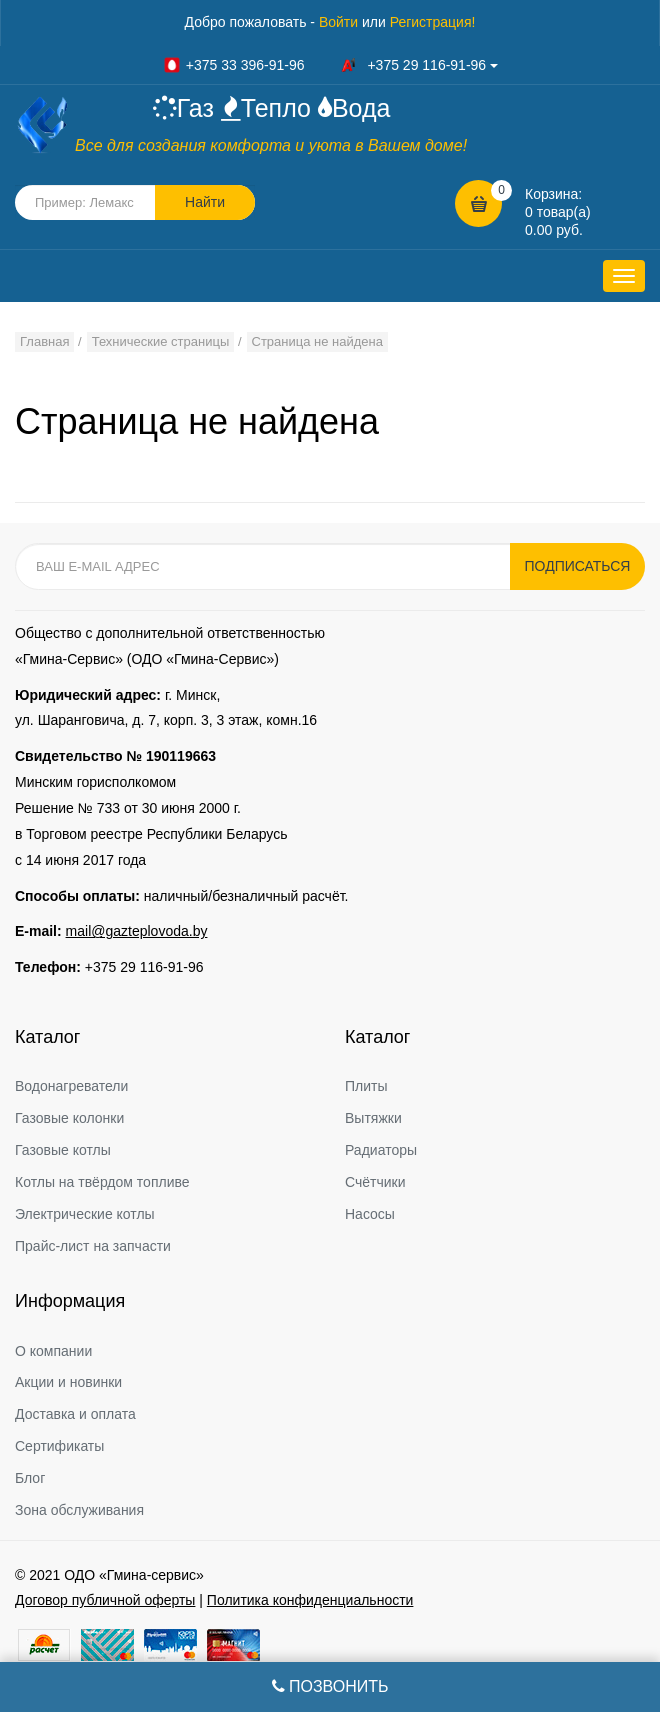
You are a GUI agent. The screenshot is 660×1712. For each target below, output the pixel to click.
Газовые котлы (63, 1150)
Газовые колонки (69, 1118)
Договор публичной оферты (105, 1600)
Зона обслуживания (79, 1510)
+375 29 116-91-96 (144, 967)
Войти (338, 22)
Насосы (370, 1214)
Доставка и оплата (75, 1414)
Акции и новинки (68, 1382)
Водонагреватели (71, 1086)
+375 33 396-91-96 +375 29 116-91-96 (330, 65)
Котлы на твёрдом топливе (102, 1182)
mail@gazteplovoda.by (137, 931)
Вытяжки (373, 1118)
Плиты (366, 1086)
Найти (205, 202)
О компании (53, 1351)
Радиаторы (381, 1150)
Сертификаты (59, 1446)
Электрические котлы (85, 1214)
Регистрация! (433, 22)
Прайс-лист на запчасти (93, 1246)
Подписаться (578, 566)
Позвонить (330, 1686)
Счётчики (375, 1182)
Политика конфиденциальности (310, 1600)
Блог (30, 1478)
